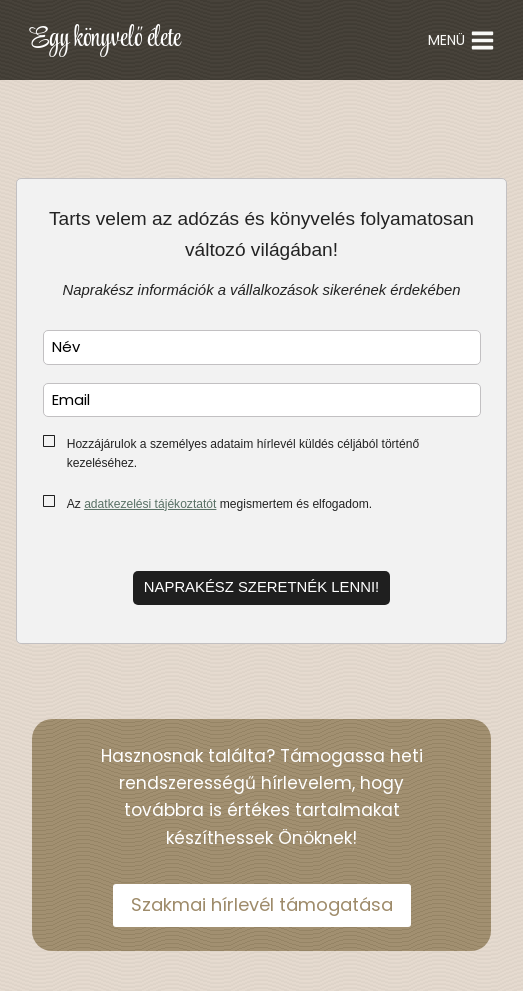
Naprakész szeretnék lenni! (261, 587)
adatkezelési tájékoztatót (150, 504)
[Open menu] (461, 40)
